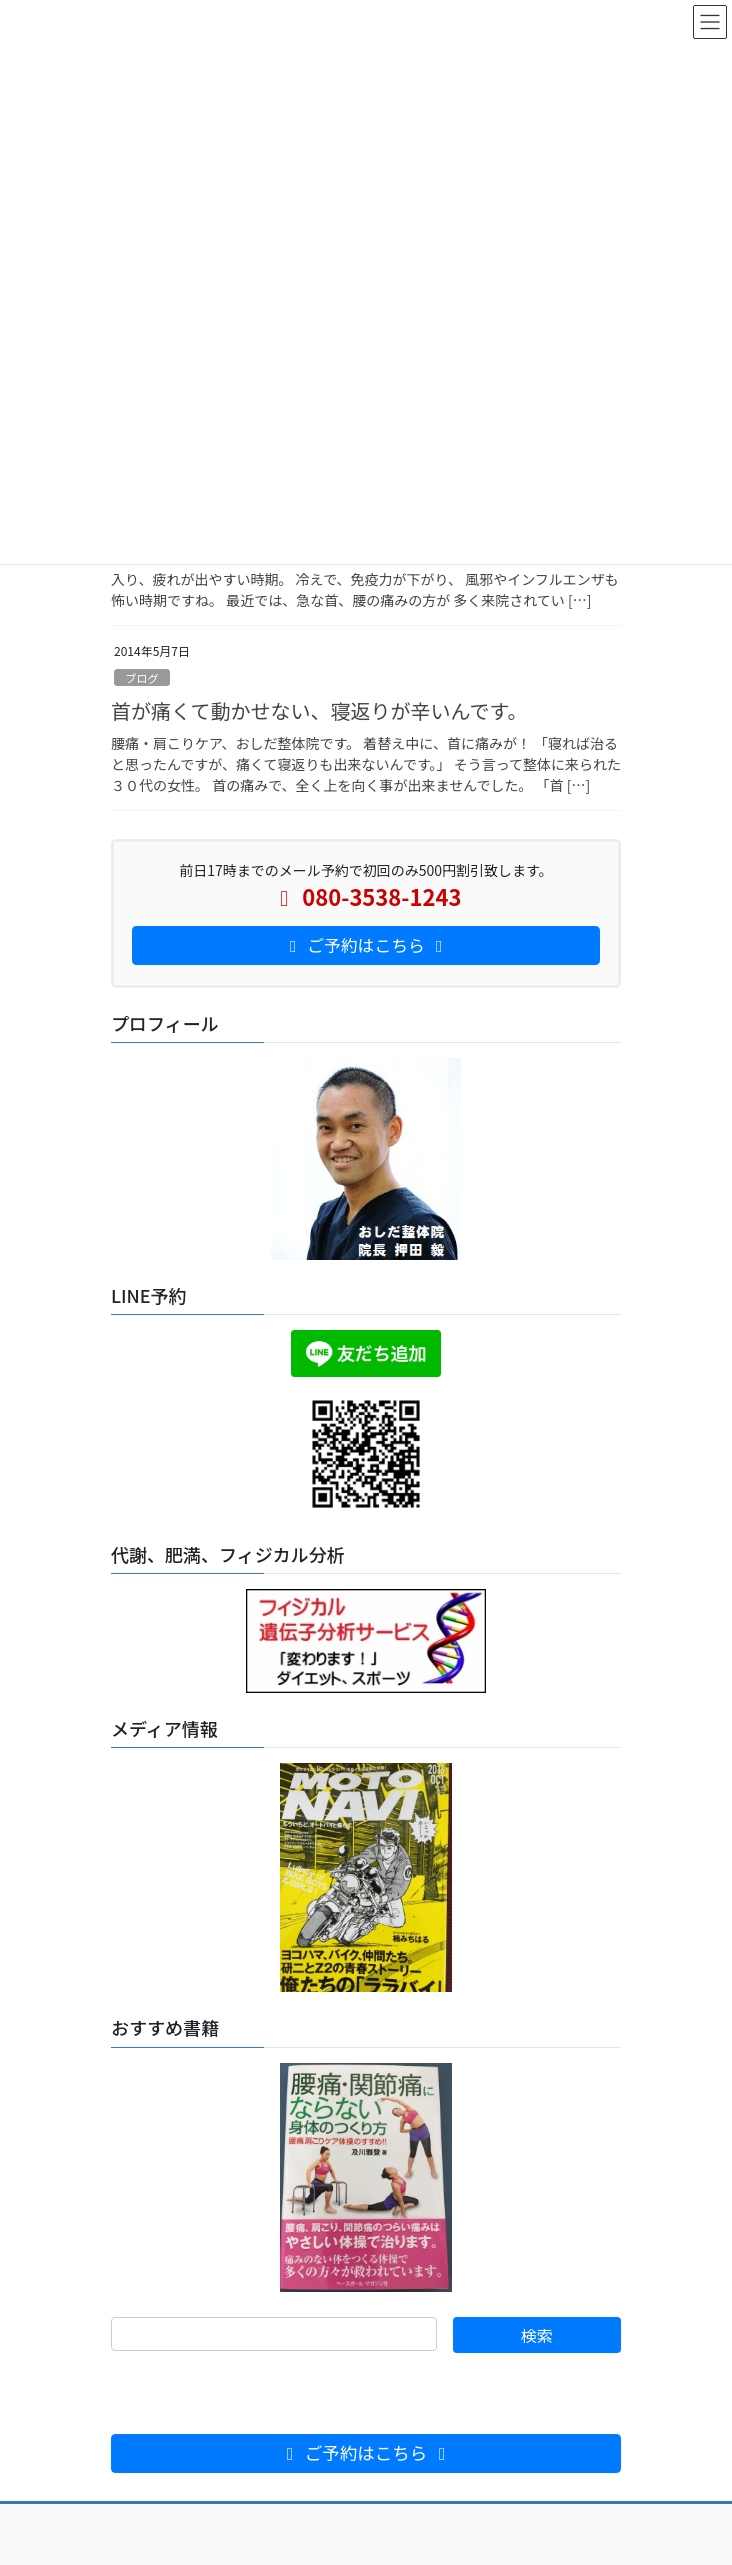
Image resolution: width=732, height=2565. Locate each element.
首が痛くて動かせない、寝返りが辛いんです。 (319, 710)
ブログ (142, 678)
